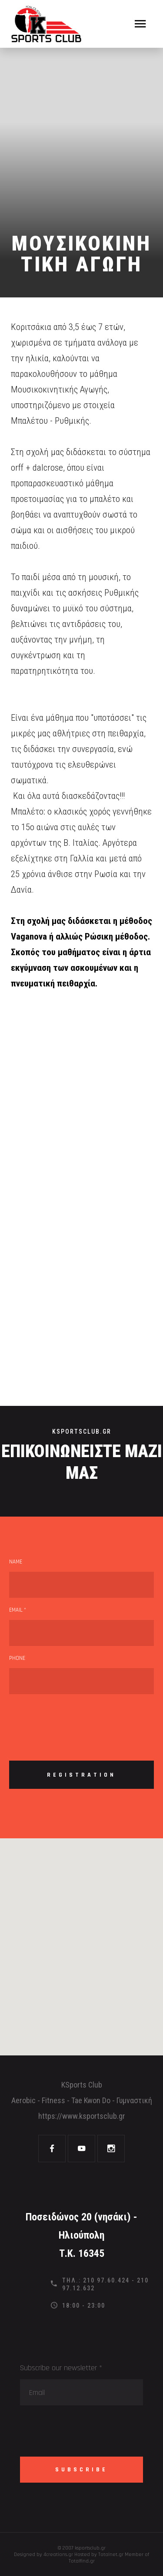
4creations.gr (58, 2554)
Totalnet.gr (110, 2554)
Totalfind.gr (82, 2561)
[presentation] (75, 1720)
